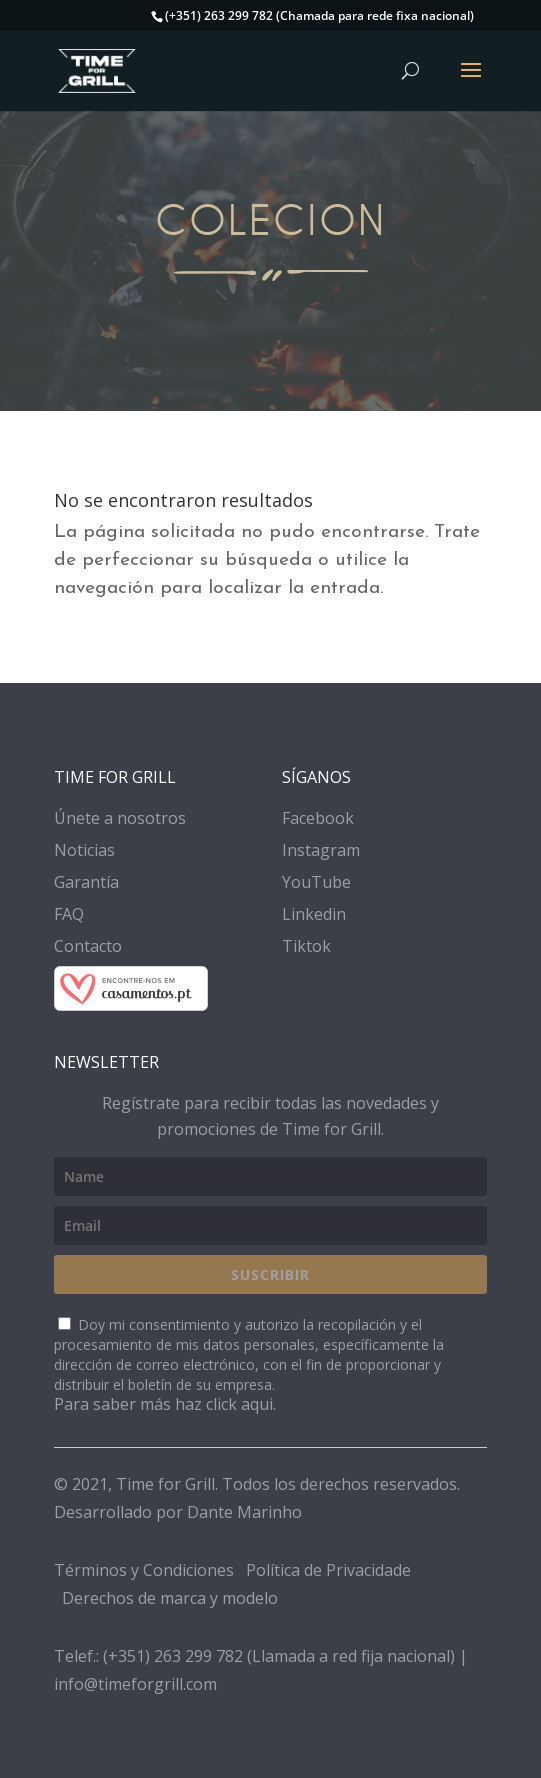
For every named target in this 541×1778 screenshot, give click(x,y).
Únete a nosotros (120, 818)
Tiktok (306, 946)
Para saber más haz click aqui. (165, 1404)
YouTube (316, 882)
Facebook (318, 818)
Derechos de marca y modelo (170, 1598)
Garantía (86, 882)
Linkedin (314, 914)
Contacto (88, 946)
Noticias (84, 850)
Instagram (321, 850)
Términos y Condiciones (144, 1570)
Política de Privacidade (328, 1570)
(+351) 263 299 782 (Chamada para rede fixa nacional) (319, 15)
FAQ (69, 914)
